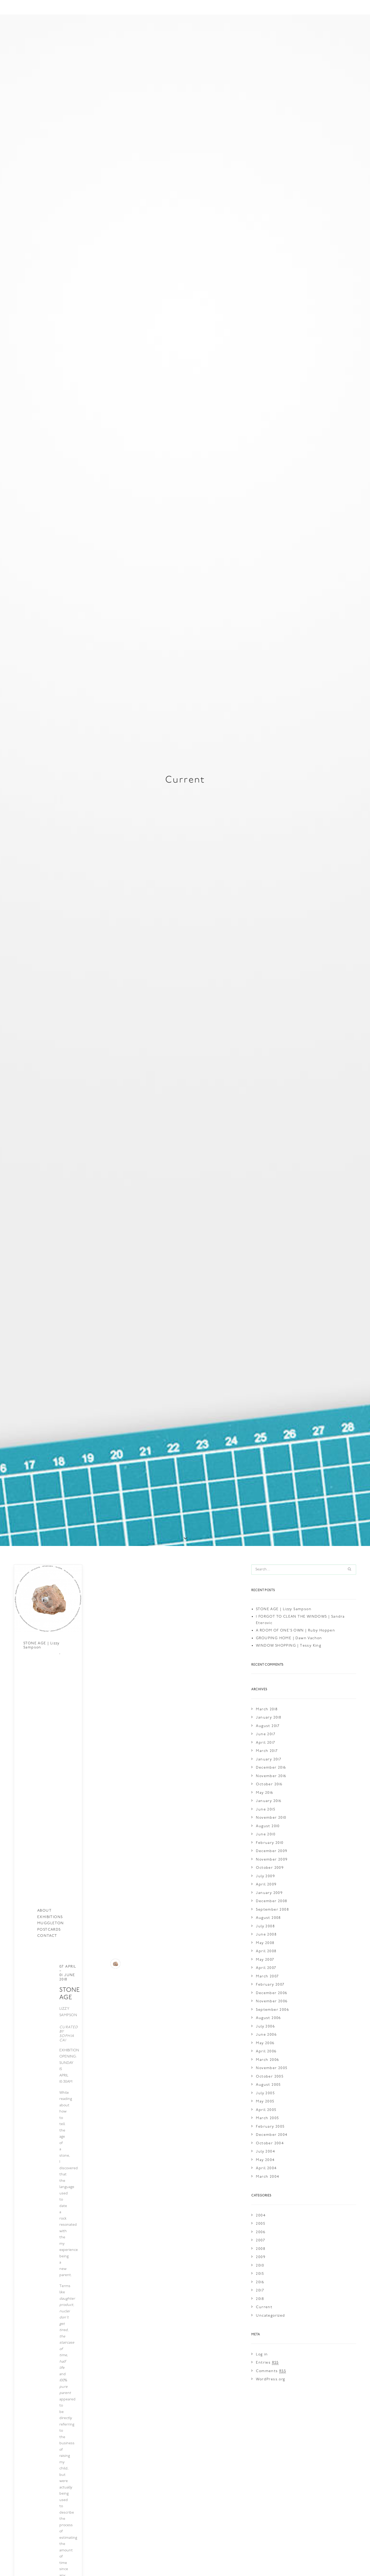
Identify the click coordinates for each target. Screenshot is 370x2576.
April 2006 (266, 2051)
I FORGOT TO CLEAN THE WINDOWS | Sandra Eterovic (300, 1620)
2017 (260, 2290)
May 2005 (265, 2101)
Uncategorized (270, 2316)
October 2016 (269, 1784)
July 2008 (265, 1926)
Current (264, 2307)
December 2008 (271, 1901)
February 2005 (270, 2127)
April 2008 (266, 1951)
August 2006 (268, 2018)
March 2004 (267, 2177)
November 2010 (271, 1818)
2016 (260, 2282)
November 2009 (272, 1860)
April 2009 (266, 1884)
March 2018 (267, 1709)
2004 (261, 2216)
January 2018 (268, 1718)
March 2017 (267, 1751)
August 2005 (268, 2085)
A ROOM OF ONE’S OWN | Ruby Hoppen (295, 1631)
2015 (260, 2274)
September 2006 (272, 2010)
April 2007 (266, 1968)
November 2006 (272, 2001)
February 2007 (270, 1985)
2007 (260, 2240)
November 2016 (271, 1776)
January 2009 (269, 1893)
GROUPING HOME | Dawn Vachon (289, 1638)
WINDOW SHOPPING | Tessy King (288, 1646)
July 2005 (265, 2093)
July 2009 (265, 1876)
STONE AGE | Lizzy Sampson (283, 1609)
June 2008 (266, 1935)
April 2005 (266, 2110)
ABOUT (44, 1911)
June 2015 (265, 1809)
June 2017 (265, 1734)
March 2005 (267, 2118)
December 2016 (271, 1768)
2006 (260, 2232)
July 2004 (265, 2152)
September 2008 (272, 1910)
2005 (260, 2224)
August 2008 (268, 1918)
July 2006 (265, 2026)
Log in (262, 2354)
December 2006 (271, 1993)
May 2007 (265, 1960)
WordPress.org (270, 2379)
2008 (260, 2249)
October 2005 (269, 2077)
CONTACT (47, 1936)
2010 (260, 2266)
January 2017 (268, 1759)
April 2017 (265, 1743)
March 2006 (267, 2060)
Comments (271, 2371)
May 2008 (265, 1943)
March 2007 (267, 1976)
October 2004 (270, 2143)
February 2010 (269, 1843)
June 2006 (266, 2035)
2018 (260, 2299)
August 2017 (268, 1726)
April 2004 (266, 2168)
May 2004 (265, 2160)
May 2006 (265, 2043)
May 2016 (264, 1793)
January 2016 (268, 1801)
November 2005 (271, 2068)
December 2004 (272, 2135)
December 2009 (271, 1851)
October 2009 (270, 1868)
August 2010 (268, 1826)
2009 (260, 2257)
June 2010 (265, 1834)
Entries (267, 2363)
